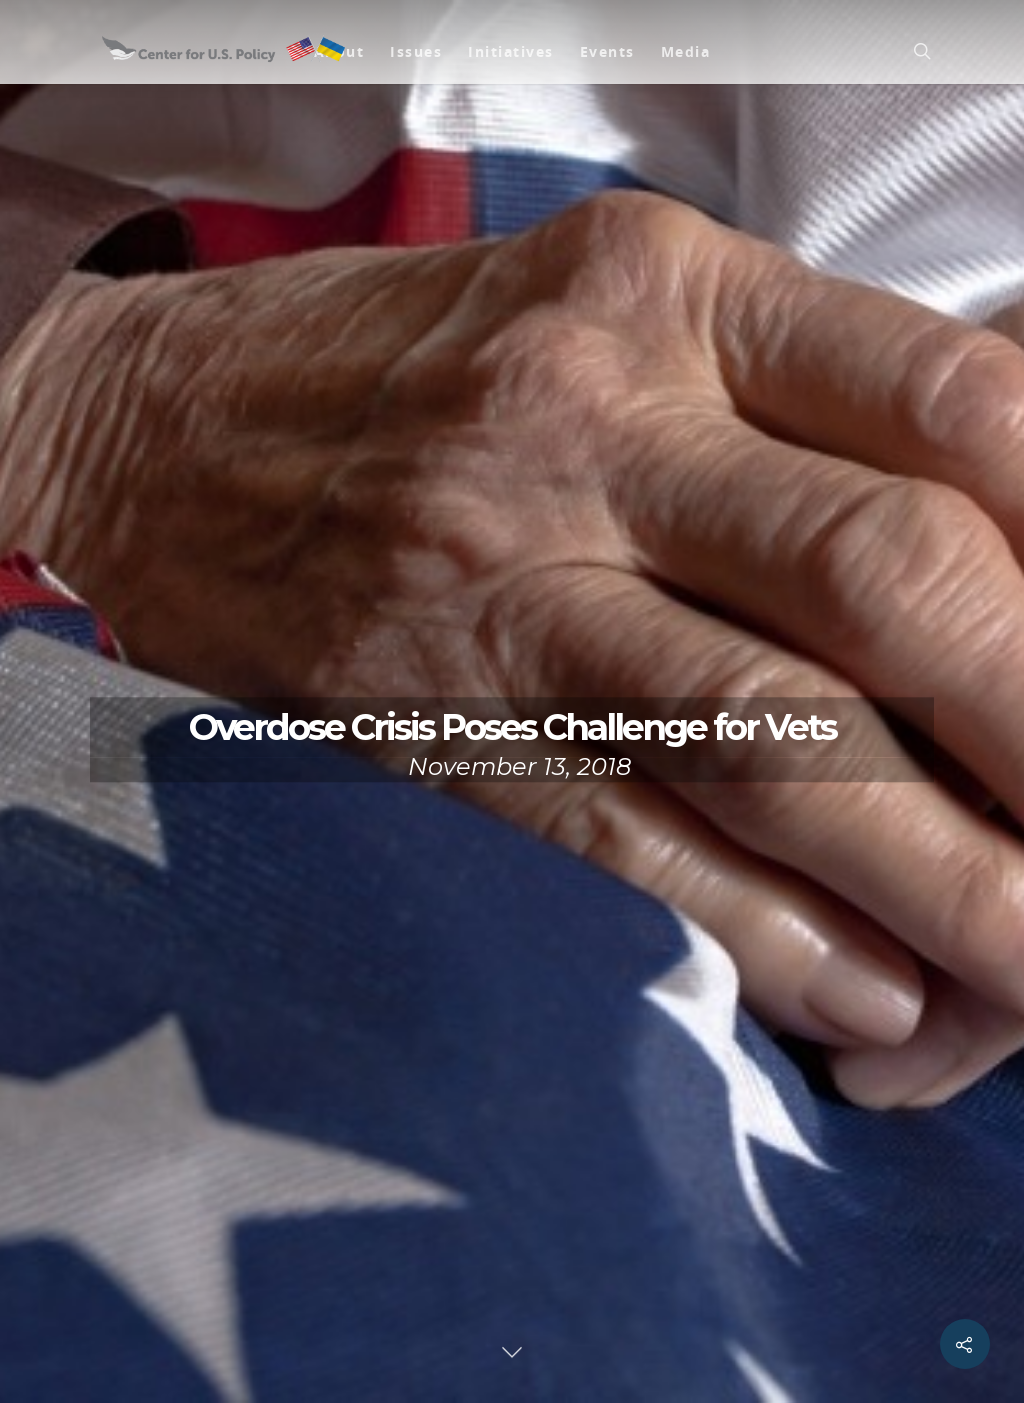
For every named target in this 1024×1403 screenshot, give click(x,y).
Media (686, 51)
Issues (416, 51)
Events (607, 51)
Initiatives (511, 51)
